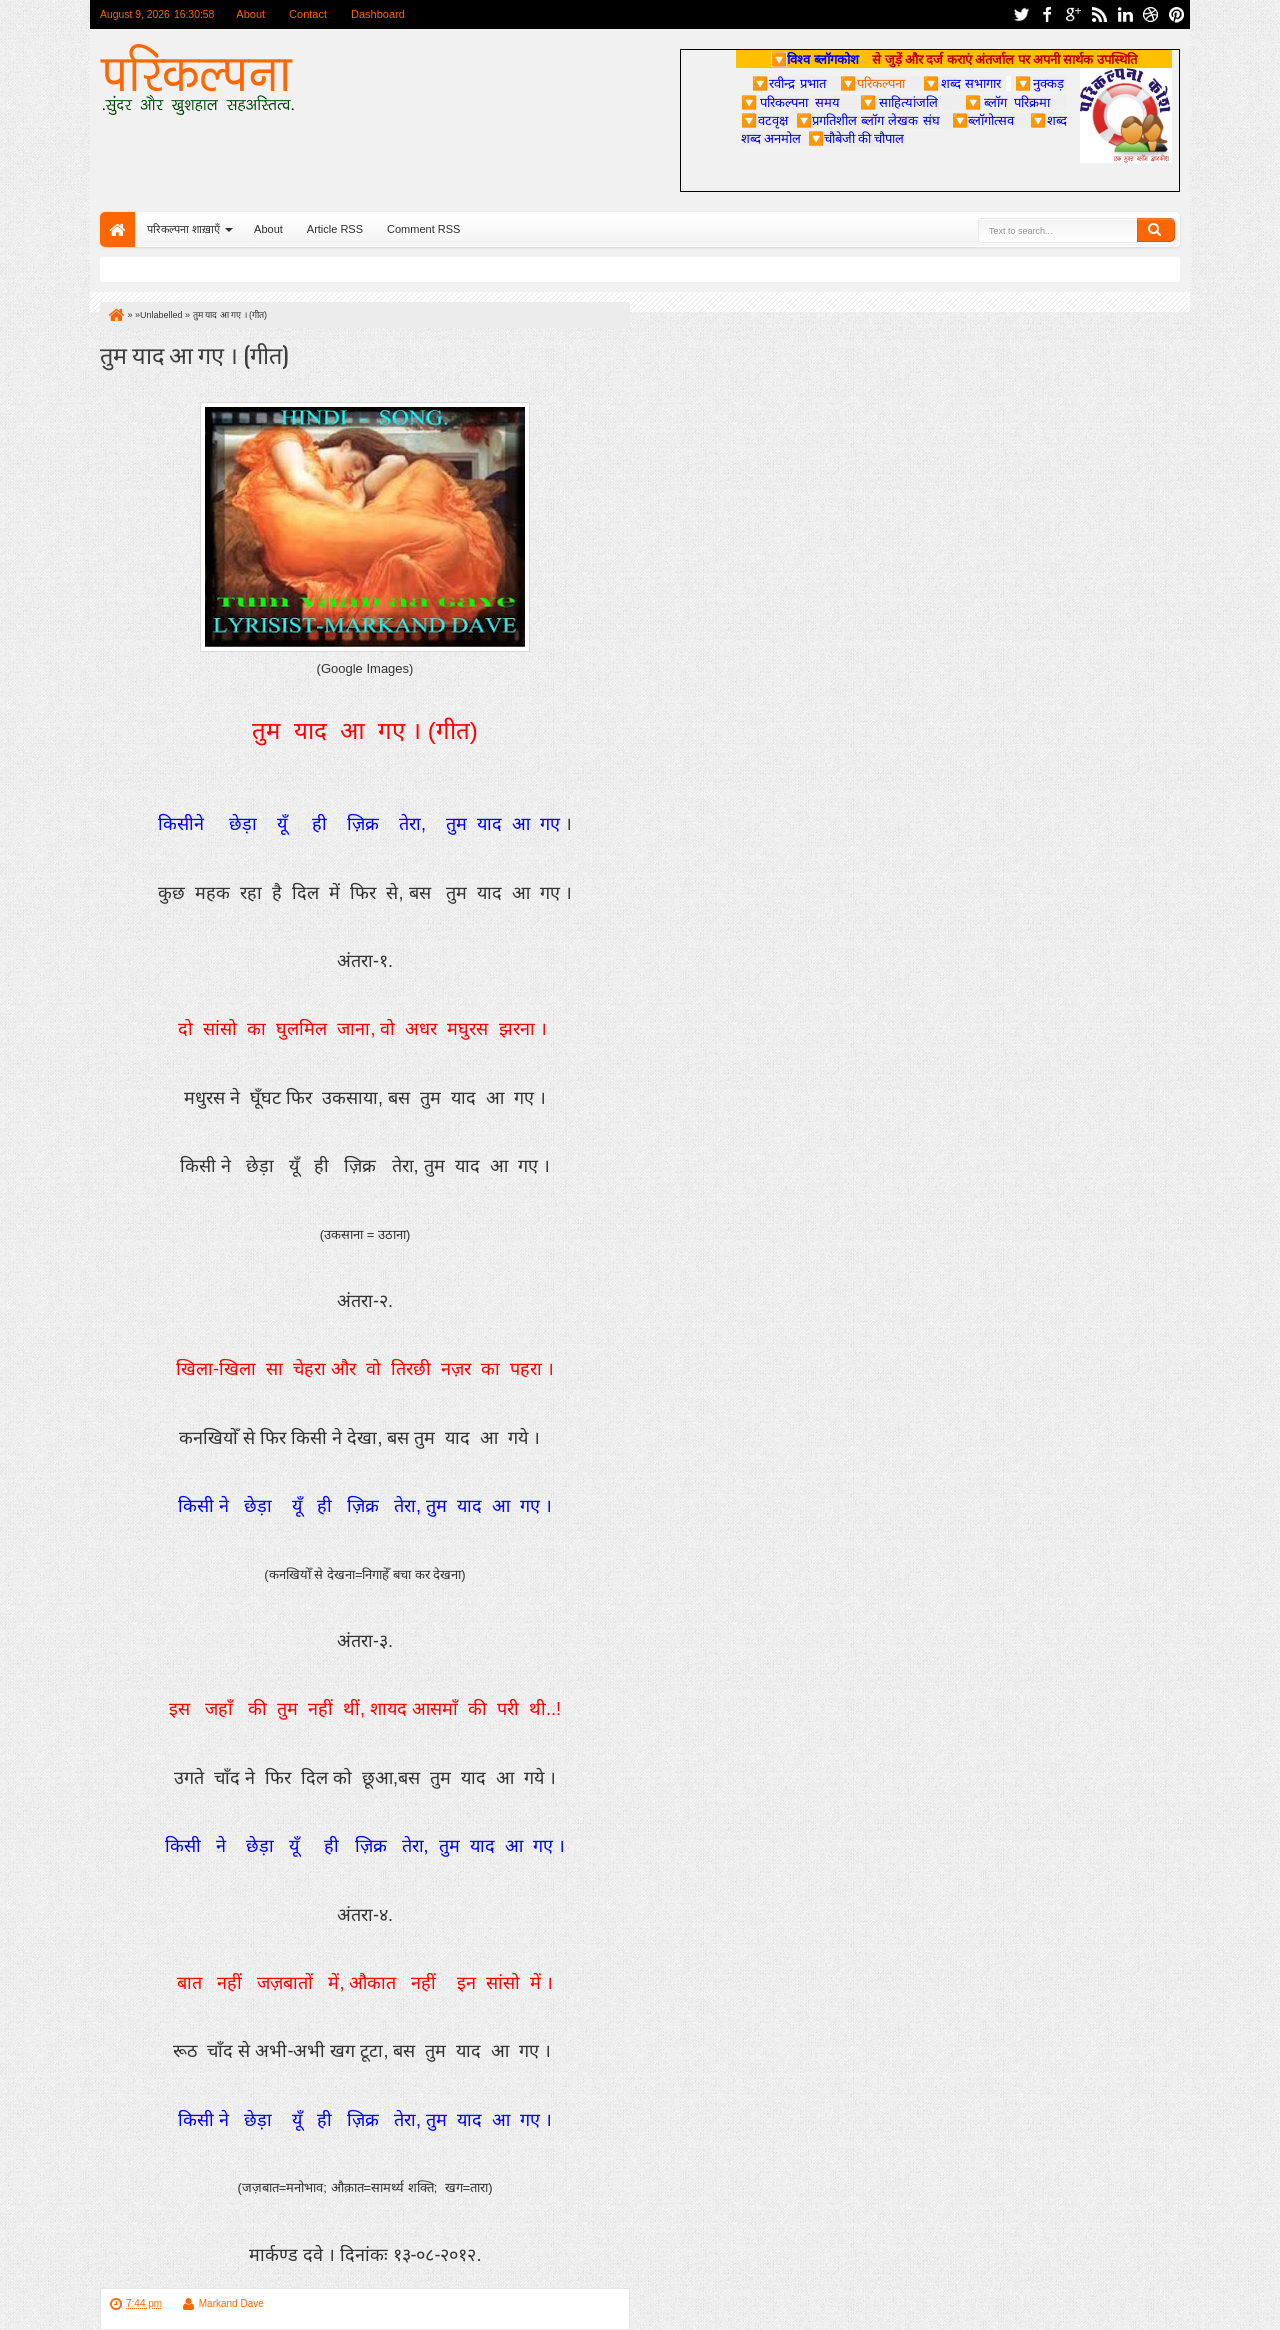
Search (1156, 230)
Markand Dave (231, 2303)
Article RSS (335, 229)
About (250, 14)
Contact (308, 14)
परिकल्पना (872, 83)
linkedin (1125, 14)
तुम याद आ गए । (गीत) (194, 353)
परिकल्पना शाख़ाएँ (183, 229)
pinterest (1177, 14)
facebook (1047, 14)
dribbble (1151, 14)
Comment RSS (423, 229)
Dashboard (378, 14)
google (1073, 14)
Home (117, 229)
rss (1099, 14)
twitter (1021, 14)
